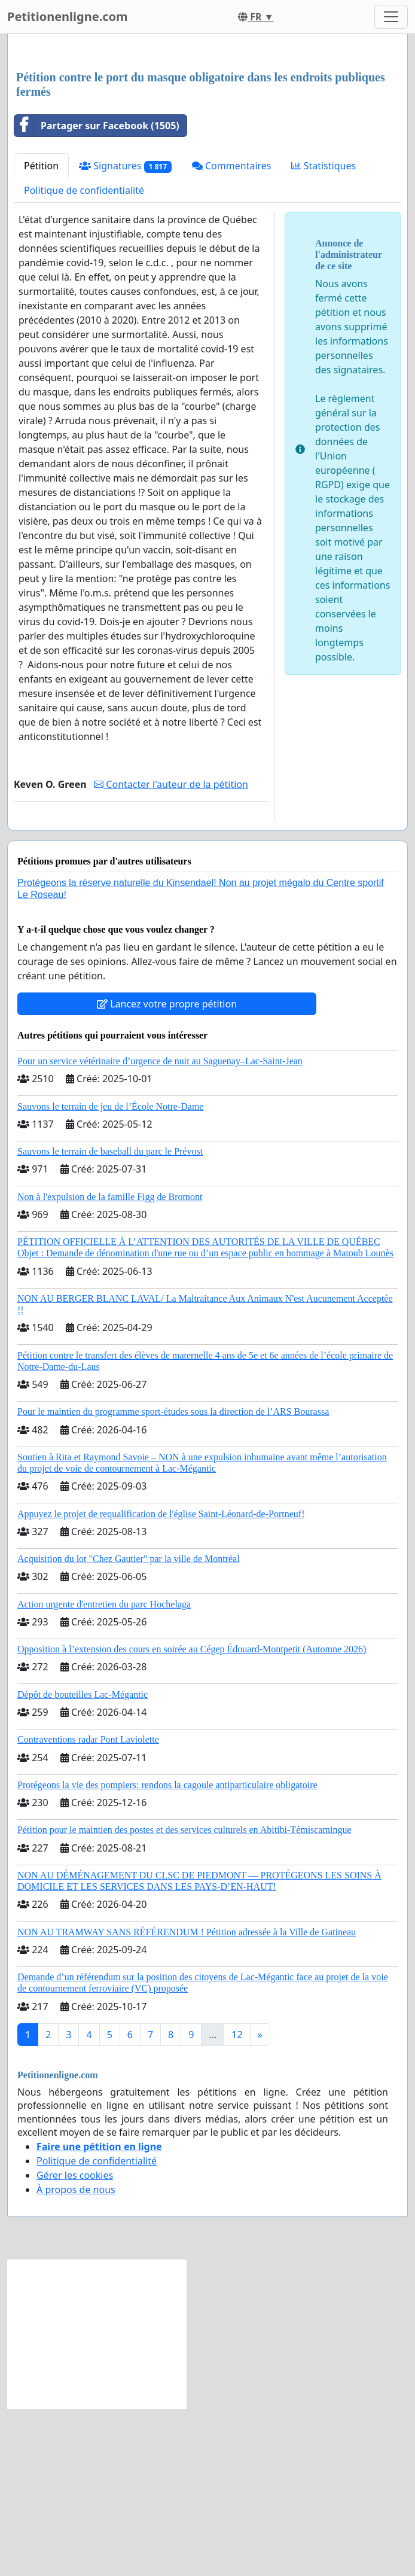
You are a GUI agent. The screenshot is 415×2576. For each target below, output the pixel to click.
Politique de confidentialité (84, 357)
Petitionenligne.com (67, 16)
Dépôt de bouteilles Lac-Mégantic (82, 1862)
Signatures (125, 333)
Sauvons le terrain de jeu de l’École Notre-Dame (110, 1274)
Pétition (41, 333)
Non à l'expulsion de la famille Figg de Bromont (110, 1364)
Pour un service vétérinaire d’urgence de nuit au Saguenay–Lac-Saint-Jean (160, 1228)
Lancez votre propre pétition (167, 1171)
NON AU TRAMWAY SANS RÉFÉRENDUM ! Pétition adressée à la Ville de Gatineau (186, 2099)
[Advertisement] (207, 137)
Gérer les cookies (74, 2342)
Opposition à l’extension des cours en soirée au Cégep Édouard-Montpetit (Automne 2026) (191, 1816)
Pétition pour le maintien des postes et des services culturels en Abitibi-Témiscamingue (184, 1997)
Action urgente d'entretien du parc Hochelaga (104, 1772)
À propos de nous (75, 2357)
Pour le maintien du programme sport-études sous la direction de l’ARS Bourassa (173, 1579)
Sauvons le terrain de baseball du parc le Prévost (110, 1319)
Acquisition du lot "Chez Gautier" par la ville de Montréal (128, 1726)
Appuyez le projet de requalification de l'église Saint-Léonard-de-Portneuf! (160, 1681)
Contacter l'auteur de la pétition (171, 951)
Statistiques (323, 333)
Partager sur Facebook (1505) (96, 293)
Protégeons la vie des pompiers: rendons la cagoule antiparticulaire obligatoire (167, 1952)
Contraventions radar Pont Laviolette (88, 1907)
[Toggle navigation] (391, 17)
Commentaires (231, 333)
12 (236, 2202)
